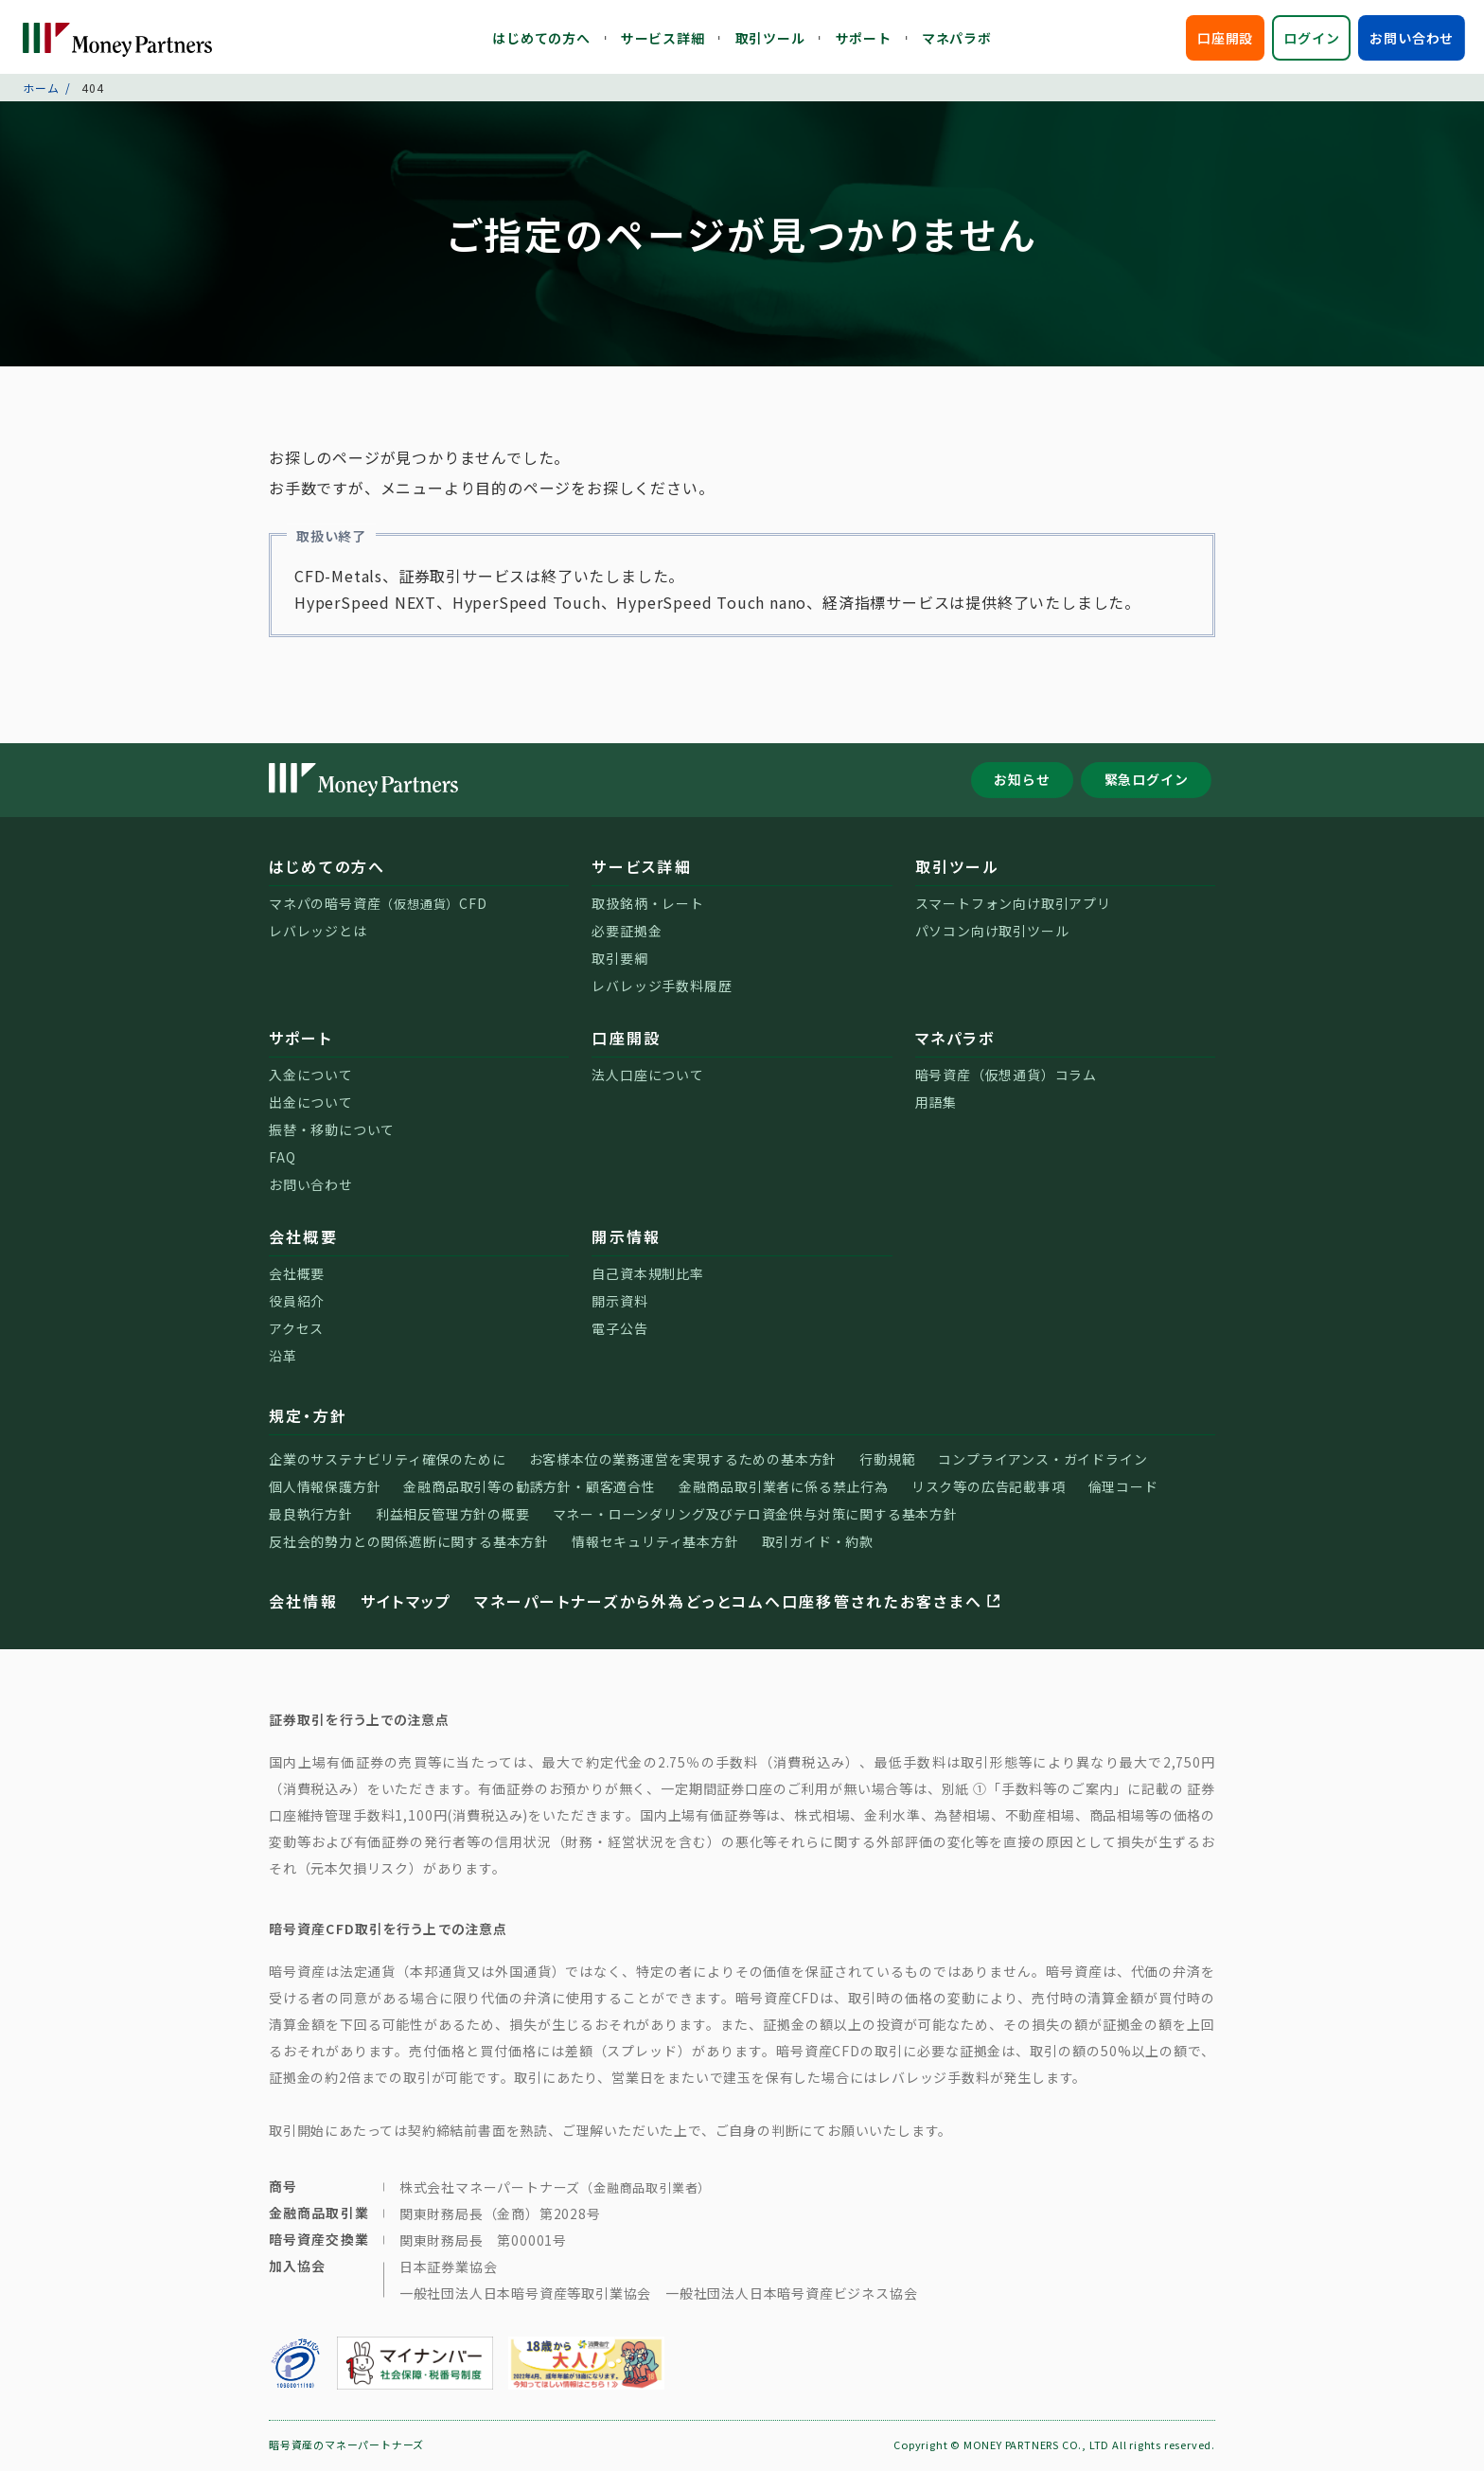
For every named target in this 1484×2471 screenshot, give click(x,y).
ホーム (41, 89)
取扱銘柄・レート (647, 905)
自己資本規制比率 (647, 1275)
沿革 (283, 1357)
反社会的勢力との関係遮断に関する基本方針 (409, 1543)
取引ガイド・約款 (818, 1543)
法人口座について (647, 1076)
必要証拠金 (627, 932)
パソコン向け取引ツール (992, 932)
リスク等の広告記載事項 (988, 1488)
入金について (311, 1076)
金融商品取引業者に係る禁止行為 (784, 1488)
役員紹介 (297, 1302)
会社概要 (303, 1238)
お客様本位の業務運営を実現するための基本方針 (683, 1460)
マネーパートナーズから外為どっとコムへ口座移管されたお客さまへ (738, 1602)
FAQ (282, 1158)
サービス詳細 (663, 37)
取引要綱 (619, 960)
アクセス (296, 1330)
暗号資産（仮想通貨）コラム (1006, 1076)
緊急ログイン (1146, 782)
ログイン (1311, 37)
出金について (311, 1103)
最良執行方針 (311, 1515)
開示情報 (626, 1238)
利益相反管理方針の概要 (453, 1515)
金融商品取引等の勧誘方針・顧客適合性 (529, 1488)
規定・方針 (308, 1417)
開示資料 (619, 1302)
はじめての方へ (541, 37)
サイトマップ (406, 1602)
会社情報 (303, 1602)
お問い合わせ (1411, 37)
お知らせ (1022, 782)
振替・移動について (332, 1131)
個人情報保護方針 (324, 1488)
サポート (864, 37)
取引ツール (770, 37)
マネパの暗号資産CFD (378, 905)
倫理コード (1123, 1488)
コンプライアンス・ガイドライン (1042, 1460)
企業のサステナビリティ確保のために (387, 1460)
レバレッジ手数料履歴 (662, 987)
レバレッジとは (318, 932)
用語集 (936, 1103)
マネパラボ (957, 37)
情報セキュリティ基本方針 (655, 1543)
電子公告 (619, 1330)
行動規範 (887, 1460)
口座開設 (1225, 37)
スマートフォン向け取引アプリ (1013, 905)
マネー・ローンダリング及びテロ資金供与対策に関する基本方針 (755, 1515)
